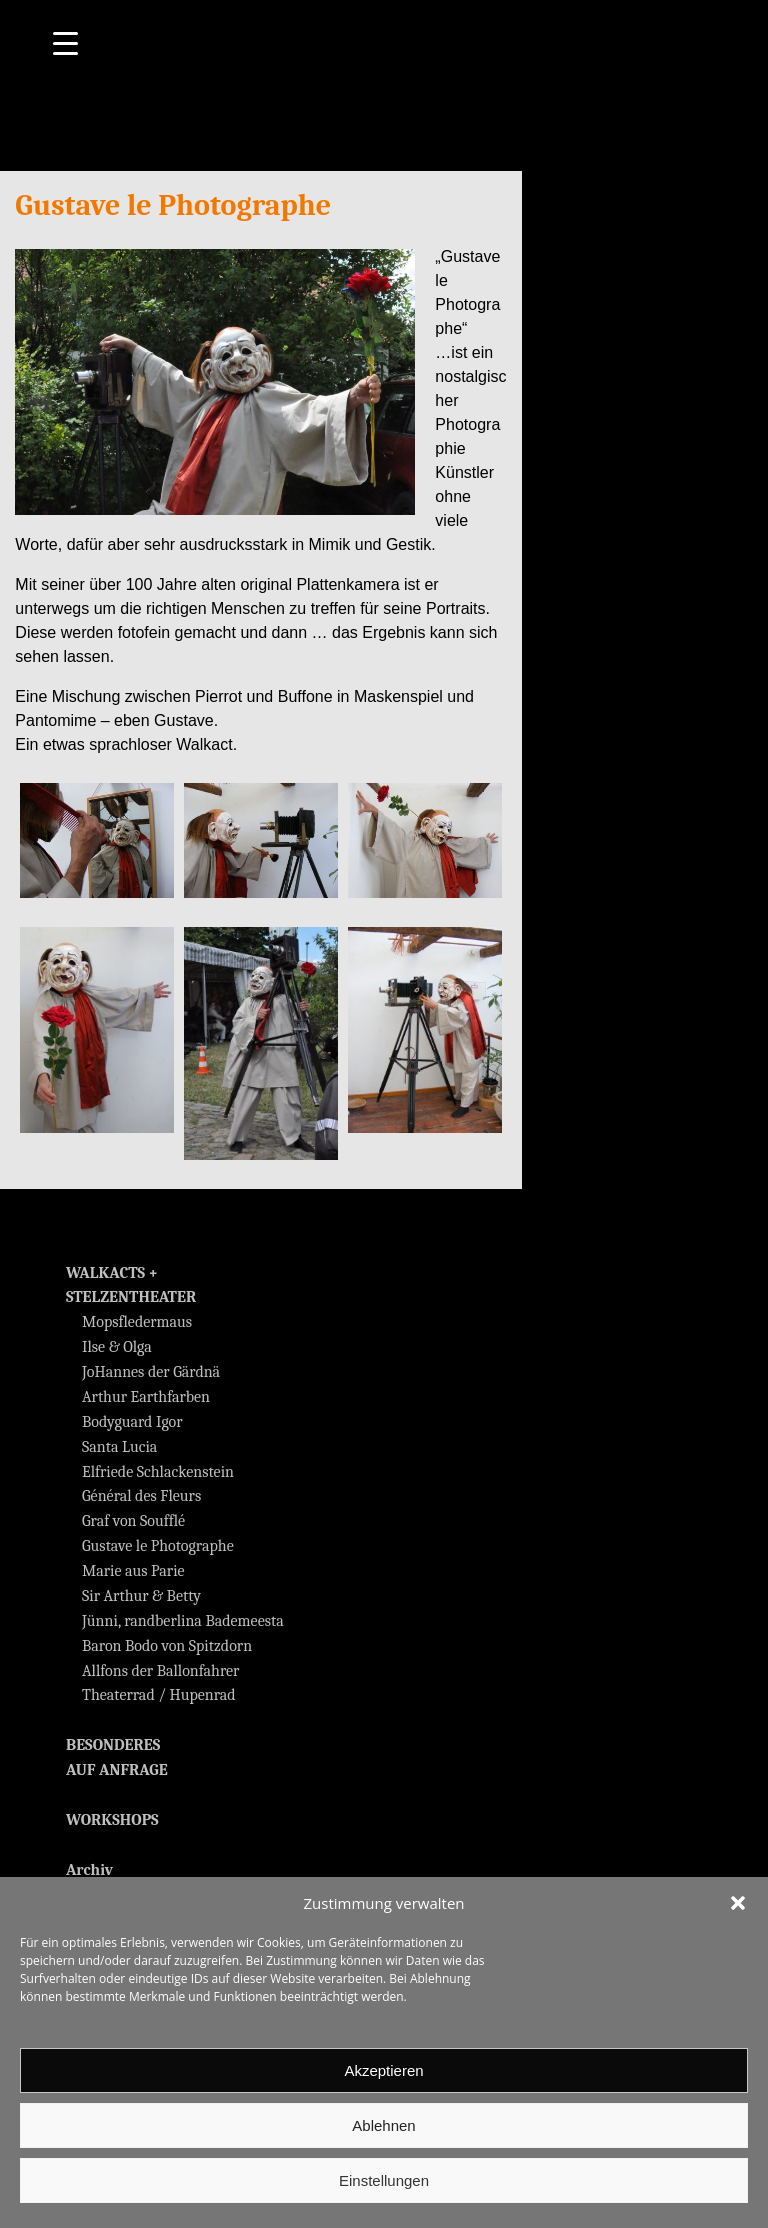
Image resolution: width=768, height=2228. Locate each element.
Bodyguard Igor (132, 1422)
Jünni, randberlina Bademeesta (183, 1621)
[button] (738, 1903)
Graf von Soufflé (133, 1521)
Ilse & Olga (117, 1347)
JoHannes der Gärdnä (151, 1372)
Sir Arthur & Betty (141, 1596)
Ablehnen (383, 2125)
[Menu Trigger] (65, 42)
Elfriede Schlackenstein (158, 1472)
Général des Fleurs (141, 1496)
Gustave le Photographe (158, 1546)
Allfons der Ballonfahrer (160, 1671)
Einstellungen (384, 2180)
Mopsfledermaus (137, 1322)
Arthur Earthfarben (146, 1397)
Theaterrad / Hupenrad (159, 1695)
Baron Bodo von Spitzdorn (167, 1646)
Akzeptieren (383, 2070)
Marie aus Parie (133, 1571)
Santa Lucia (119, 1447)
